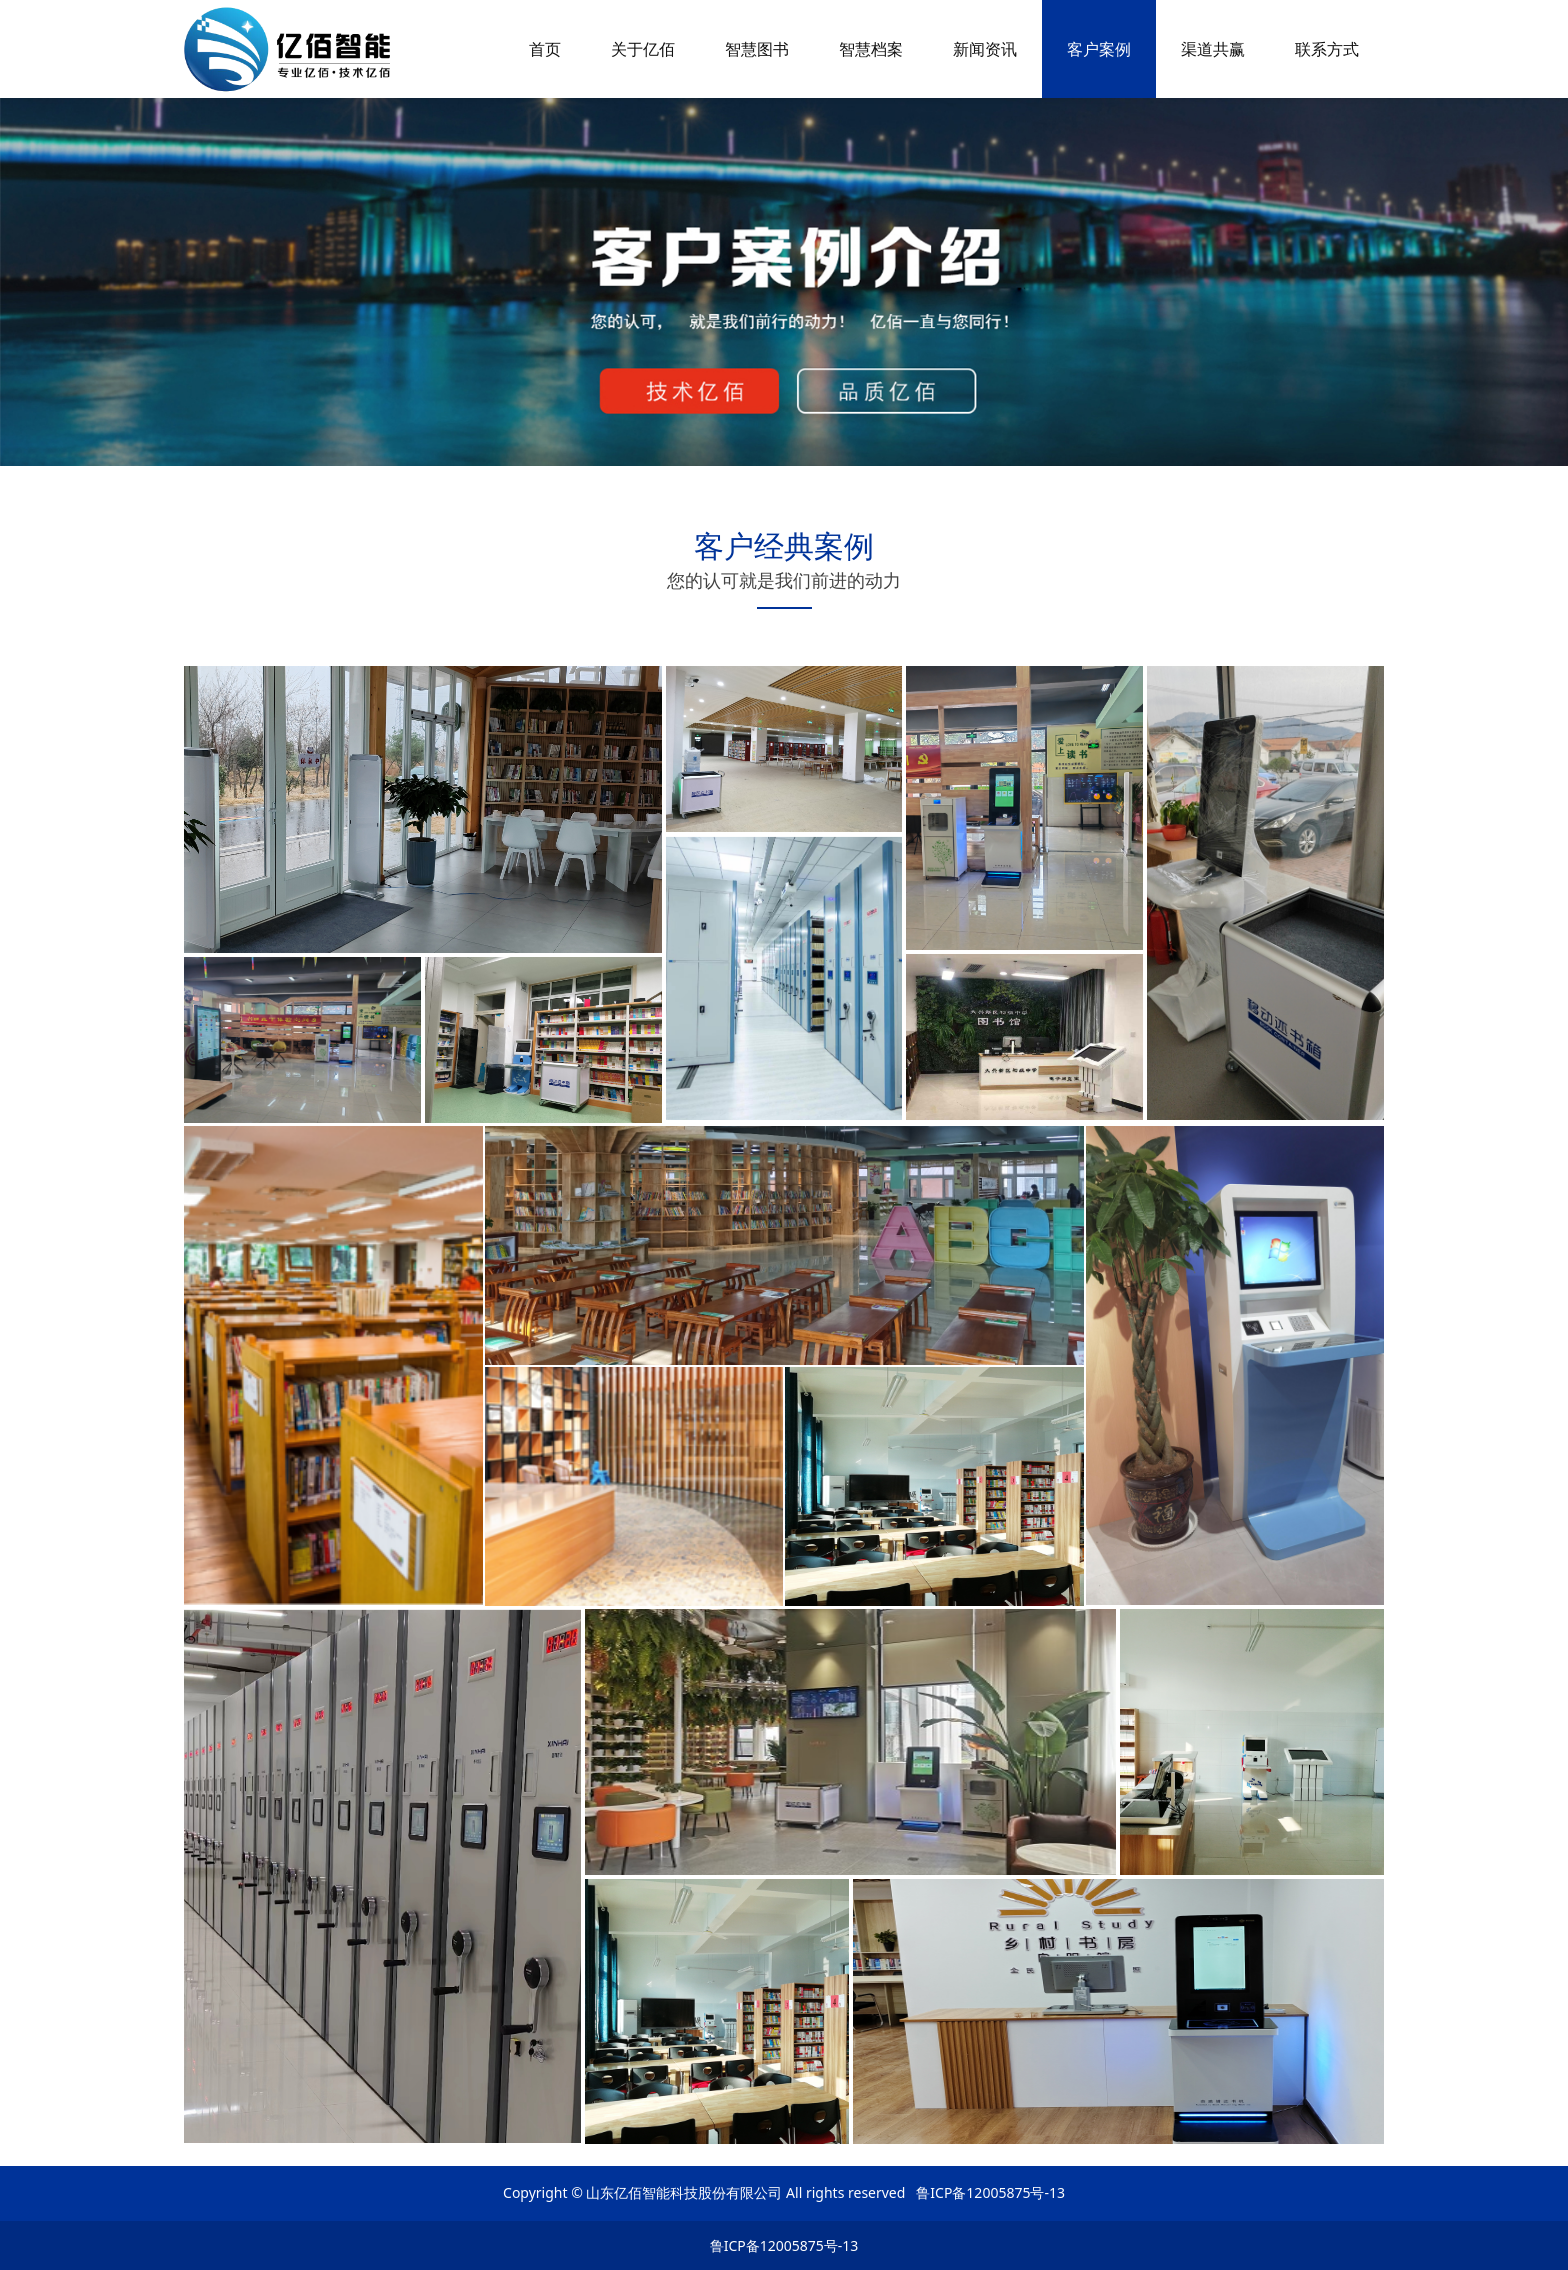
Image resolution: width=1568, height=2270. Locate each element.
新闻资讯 (985, 49)
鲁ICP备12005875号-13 (784, 2245)
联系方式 (1327, 49)
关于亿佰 (643, 49)
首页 (545, 49)
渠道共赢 (1213, 49)
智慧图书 (757, 49)
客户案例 (1099, 49)
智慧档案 (871, 49)
